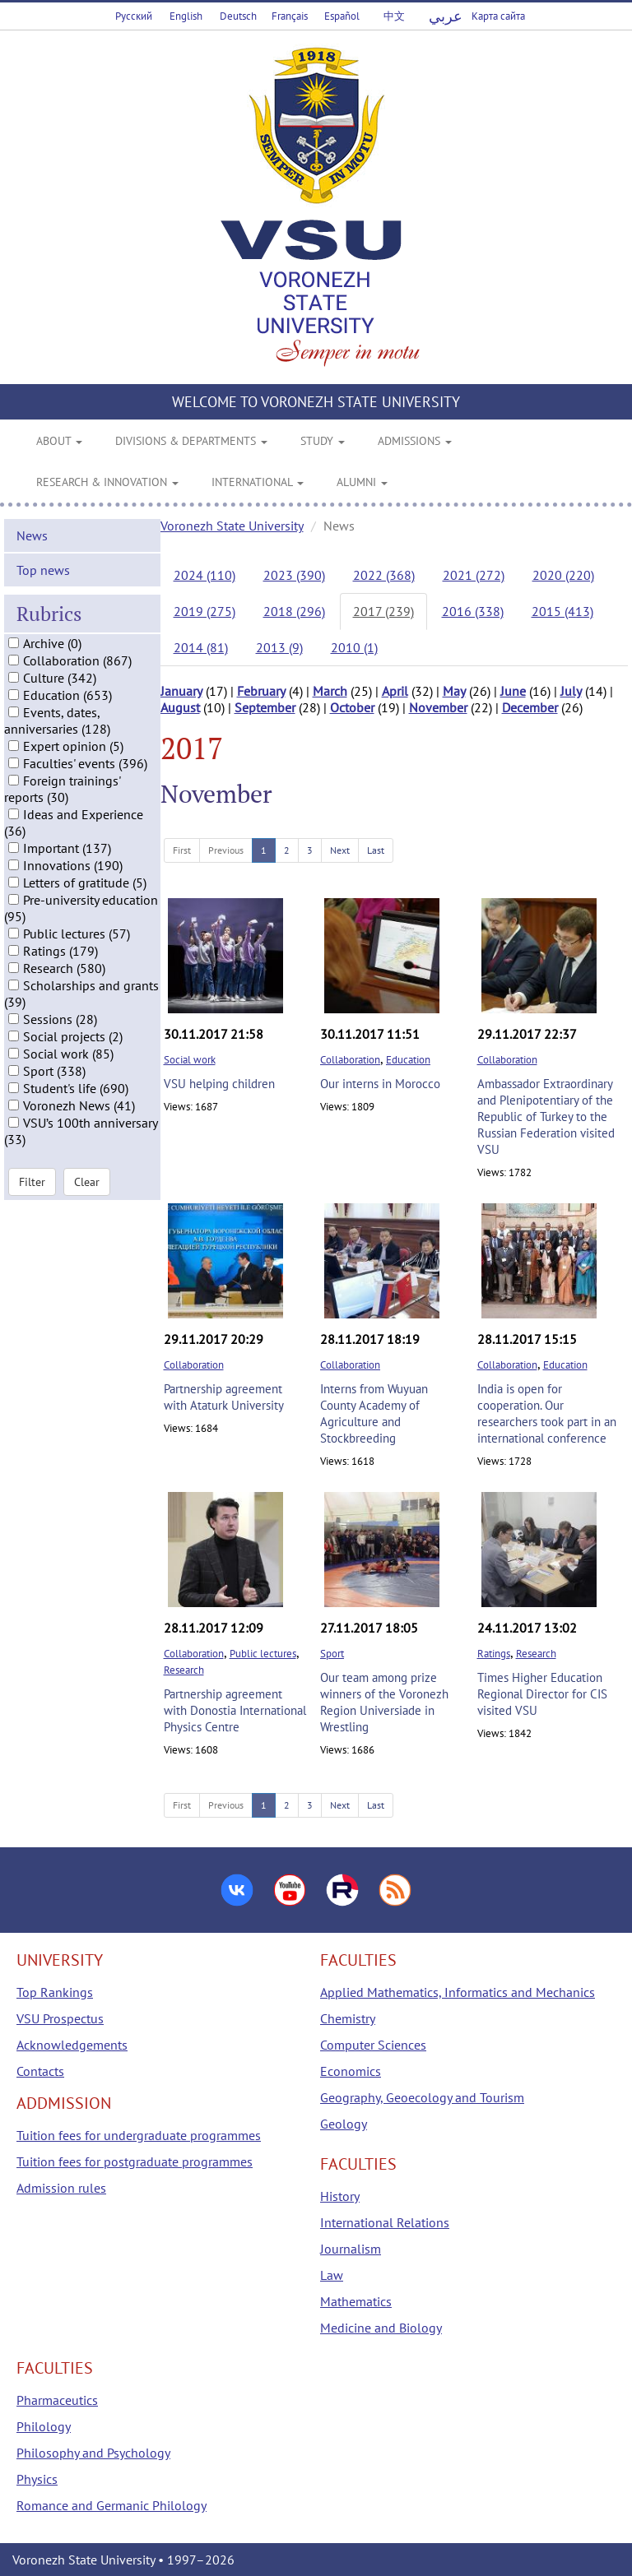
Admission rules (61, 2188)
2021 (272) (473, 575)
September (265, 707)
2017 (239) (383, 611)
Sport (332, 1654)
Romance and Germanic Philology (111, 2505)
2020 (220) (563, 575)
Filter (32, 1181)
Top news (43, 570)
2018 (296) (294, 611)
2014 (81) (201, 647)
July (571, 691)
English (186, 16)
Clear (87, 1181)
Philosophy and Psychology (93, 2452)
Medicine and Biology (381, 2327)
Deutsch (238, 16)
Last (375, 850)
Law (331, 2275)
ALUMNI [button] (362, 482)
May (454, 691)
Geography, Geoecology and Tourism (422, 2097)
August (180, 707)
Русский (133, 16)
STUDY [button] (322, 440)
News (32, 535)
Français (290, 16)
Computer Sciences (373, 2044)
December (530, 707)
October (352, 707)
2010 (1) (354, 647)
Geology (343, 2123)
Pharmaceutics (57, 2400)
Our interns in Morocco (380, 1083)
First (182, 850)
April (395, 691)
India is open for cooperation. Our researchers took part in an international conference (546, 1413)
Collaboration (350, 1060)
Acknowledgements (72, 2044)
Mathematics (356, 2301)
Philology (43, 2426)
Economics (350, 2071)
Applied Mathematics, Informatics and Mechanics (457, 1992)
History (340, 2196)
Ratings (493, 1654)
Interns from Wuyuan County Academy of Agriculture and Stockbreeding (374, 1413)
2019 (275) (204, 611)
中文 (394, 16)
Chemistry (347, 2018)
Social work (190, 1060)
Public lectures (263, 1654)
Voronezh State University (232, 525)
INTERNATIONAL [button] (257, 482)
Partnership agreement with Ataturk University (224, 1397)
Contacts (40, 2071)
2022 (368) (384, 575)
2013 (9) (279, 647)
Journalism (350, 2248)
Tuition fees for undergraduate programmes (138, 2135)
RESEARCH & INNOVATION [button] (107, 482)
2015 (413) (562, 611)
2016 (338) (473, 611)
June (513, 691)
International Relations (384, 2222)
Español (342, 16)
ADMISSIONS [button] (415, 440)
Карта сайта (498, 16)
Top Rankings (54, 1992)
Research (184, 1670)
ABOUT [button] (59, 440)
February (261, 691)
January (181, 691)
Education (408, 1060)
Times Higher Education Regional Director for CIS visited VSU (542, 1694)
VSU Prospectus (60, 2018)
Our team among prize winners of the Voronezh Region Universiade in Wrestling (384, 1702)
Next (340, 850)
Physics (37, 2479)
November (438, 707)
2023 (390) (294, 575)
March (330, 691)
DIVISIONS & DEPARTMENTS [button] (191, 440)
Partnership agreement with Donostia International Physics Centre (235, 1710)
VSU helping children (219, 1083)
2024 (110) (204, 575)
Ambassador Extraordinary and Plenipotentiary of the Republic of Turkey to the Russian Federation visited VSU (546, 1116)
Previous (226, 850)
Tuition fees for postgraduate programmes (134, 2161)
